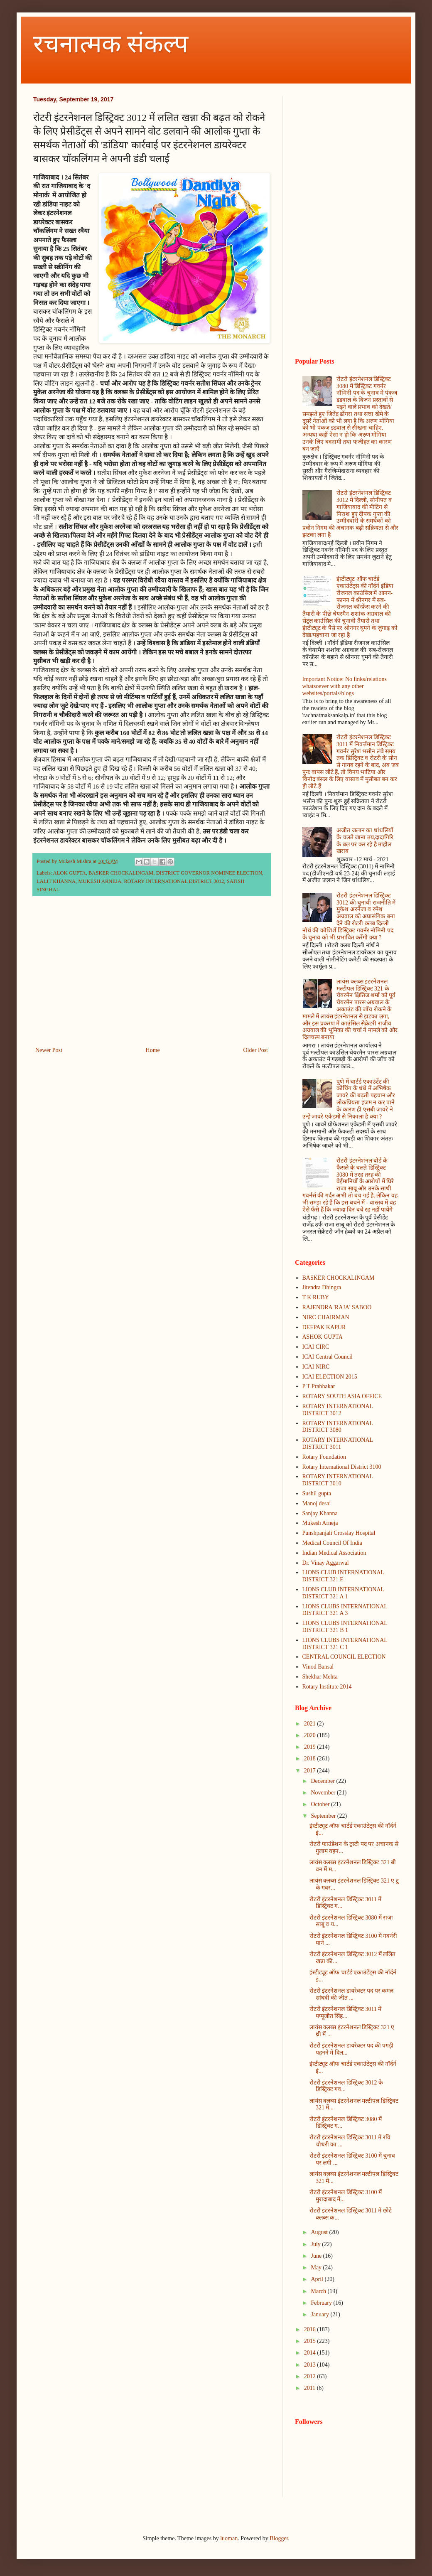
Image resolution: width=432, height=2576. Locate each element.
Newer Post (48, 1050)
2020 (310, 1735)
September (324, 1816)
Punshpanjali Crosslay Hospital (339, 1533)
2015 (310, 2341)
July (316, 2244)
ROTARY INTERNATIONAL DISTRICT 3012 (174, 881)
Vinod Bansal (318, 1667)
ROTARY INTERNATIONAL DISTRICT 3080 (337, 1426)
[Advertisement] (151, 976)
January (320, 2314)
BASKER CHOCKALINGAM (120, 873)
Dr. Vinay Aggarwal (325, 1563)
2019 (310, 1747)
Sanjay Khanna (320, 1513)
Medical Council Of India (332, 1543)
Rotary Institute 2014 (327, 1687)
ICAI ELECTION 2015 (329, 1377)
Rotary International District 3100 (341, 1467)
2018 (310, 1758)
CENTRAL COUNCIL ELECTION (344, 1657)
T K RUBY (315, 1297)
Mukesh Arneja (320, 1523)
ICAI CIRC (315, 1347)
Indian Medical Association (334, 1553)
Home (153, 1050)
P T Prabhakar (318, 1386)
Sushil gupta (316, 1493)
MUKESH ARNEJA (99, 881)
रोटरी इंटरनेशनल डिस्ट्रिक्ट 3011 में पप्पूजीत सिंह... (345, 2012)
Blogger (279, 2538)
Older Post (255, 1050)
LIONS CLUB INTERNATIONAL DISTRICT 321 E (343, 1576)
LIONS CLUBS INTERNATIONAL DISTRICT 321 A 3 (345, 1610)
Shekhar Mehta (320, 1677)
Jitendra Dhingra (321, 1287)
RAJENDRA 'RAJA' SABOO (337, 1307)
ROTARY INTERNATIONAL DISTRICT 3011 (337, 1443)
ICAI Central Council (327, 1357)
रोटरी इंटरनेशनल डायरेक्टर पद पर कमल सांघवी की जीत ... (351, 1994)
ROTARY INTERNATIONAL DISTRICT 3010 (337, 1480)
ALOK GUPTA (69, 873)
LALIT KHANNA (56, 881)
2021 (310, 1724)
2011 (310, 2388)
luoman (229, 2538)
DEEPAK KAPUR (324, 1327)
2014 (310, 2353)
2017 (310, 1770)
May (317, 2267)
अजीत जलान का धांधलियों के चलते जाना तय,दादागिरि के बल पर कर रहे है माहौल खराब (364, 840)
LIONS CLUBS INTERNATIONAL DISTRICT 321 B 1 (345, 1626)
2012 (310, 2376)
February (322, 2303)
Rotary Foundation (324, 1457)
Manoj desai (316, 1503)
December (323, 1781)
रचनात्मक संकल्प (110, 44)
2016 (310, 2329)
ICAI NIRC (316, 1367)
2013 (310, 2365)
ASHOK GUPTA (322, 1337)
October (321, 1804)
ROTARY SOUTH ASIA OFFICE (342, 1396)
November (324, 1792)
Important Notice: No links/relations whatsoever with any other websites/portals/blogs (344, 686)
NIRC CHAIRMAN (325, 1317)
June (317, 2256)
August (320, 2232)
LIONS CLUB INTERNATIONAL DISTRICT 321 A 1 (343, 1593)
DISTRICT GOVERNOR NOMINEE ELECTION (209, 873)
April (317, 2279)
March (319, 2291)
